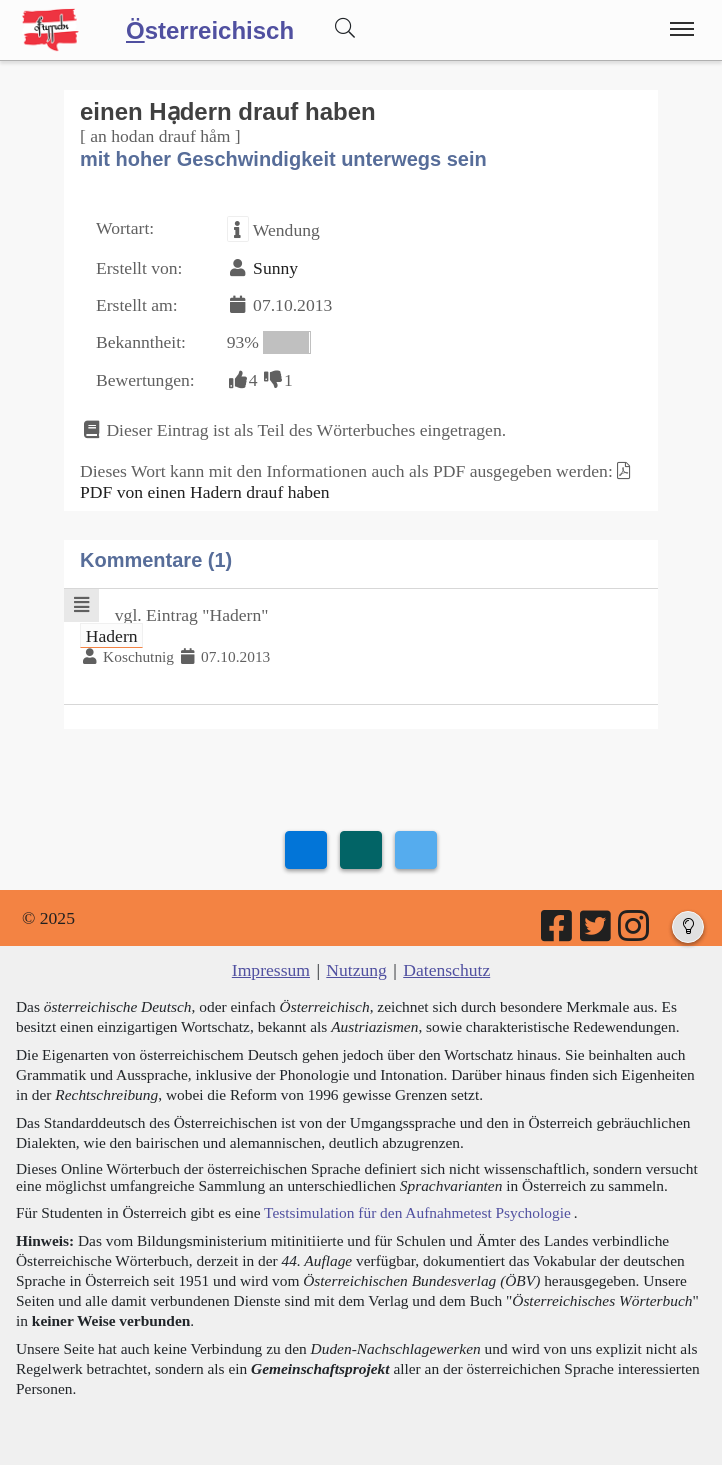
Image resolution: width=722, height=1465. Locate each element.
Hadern (112, 635)
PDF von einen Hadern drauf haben (205, 492)
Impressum (271, 970)
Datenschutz (446, 970)
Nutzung (356, 970)
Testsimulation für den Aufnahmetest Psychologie (417, 1212)
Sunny (275, 268)
